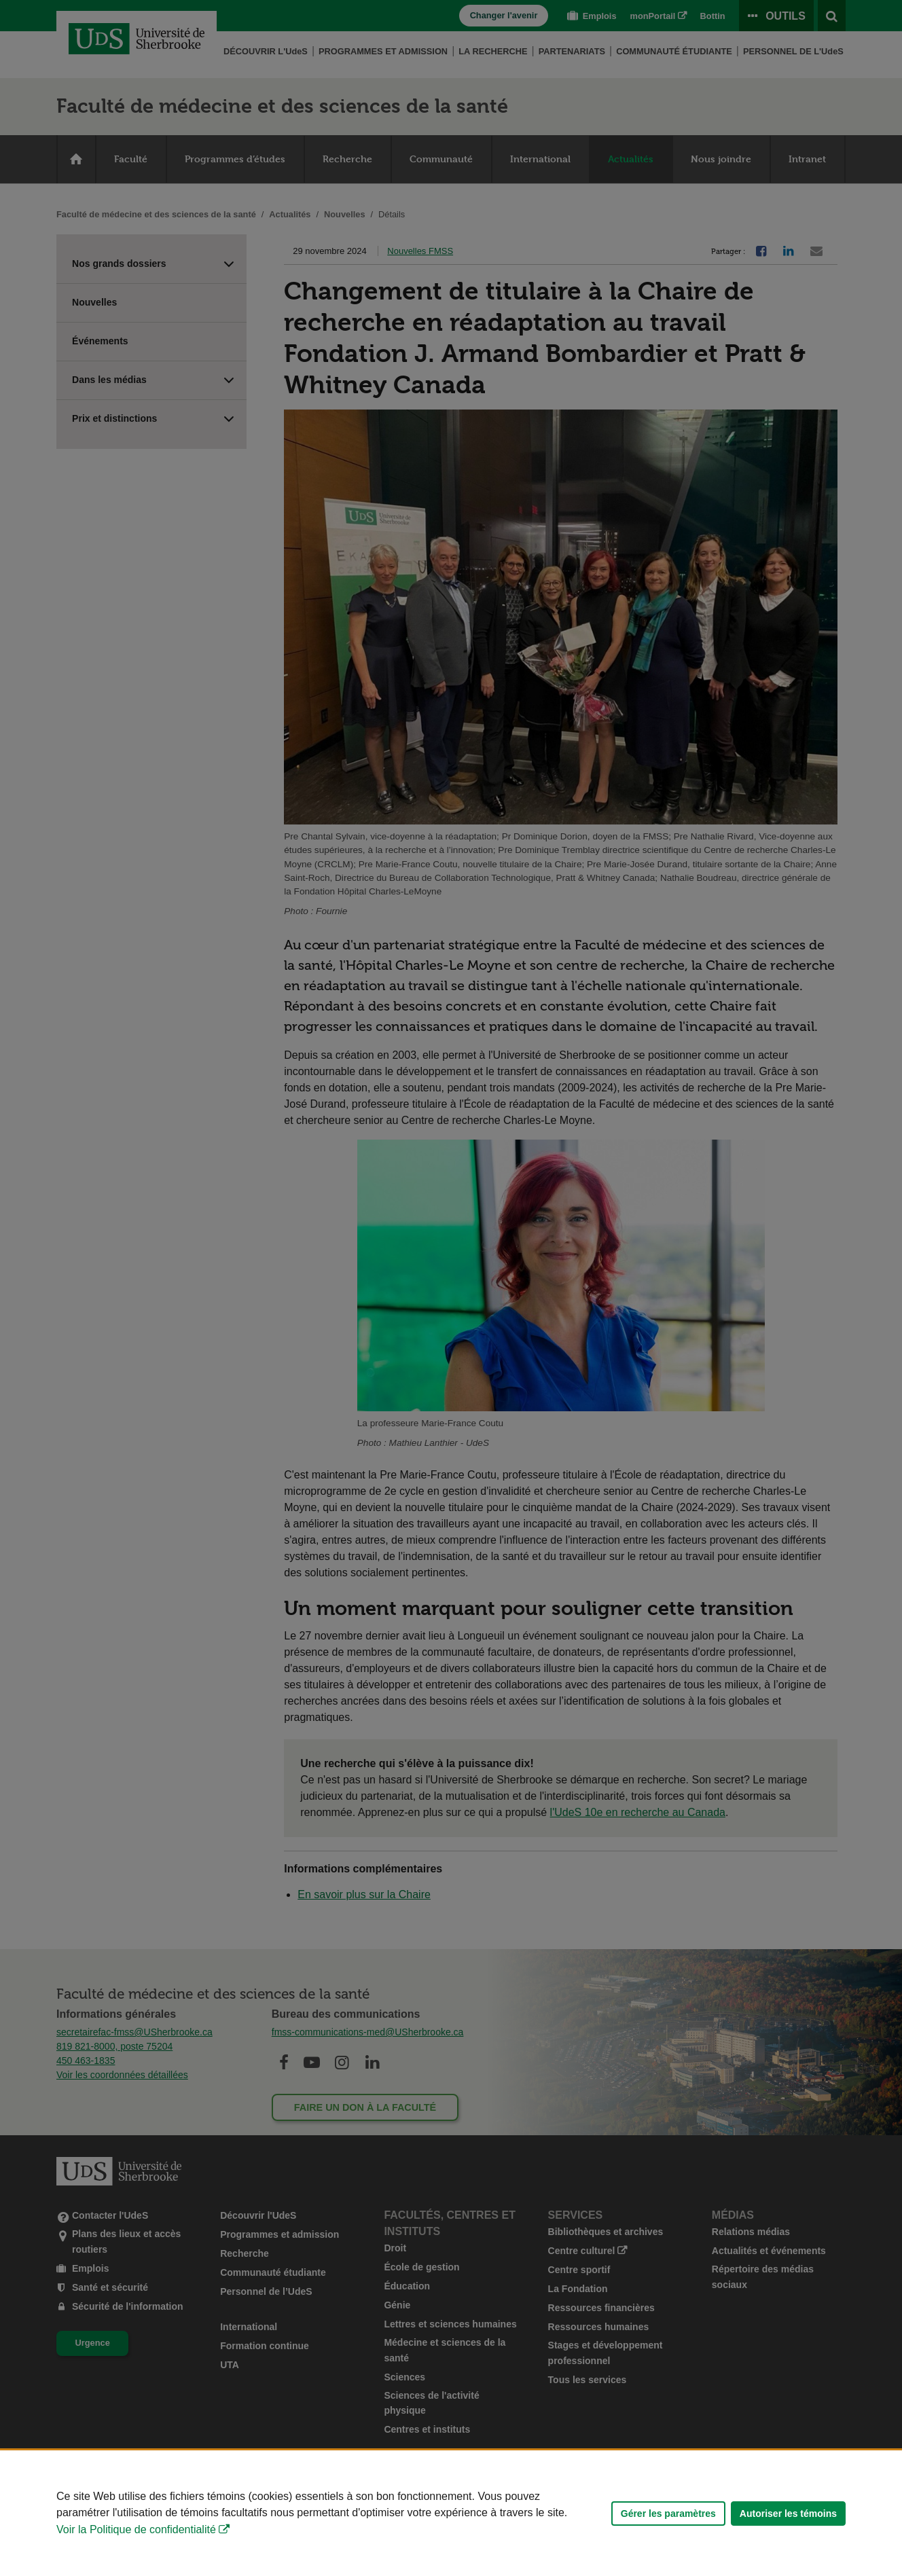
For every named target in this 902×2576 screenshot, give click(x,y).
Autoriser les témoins (788, 2513)
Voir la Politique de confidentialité (136, 2529)
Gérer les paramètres (668, 2513)
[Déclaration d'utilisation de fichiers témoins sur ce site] (451, 2513)
